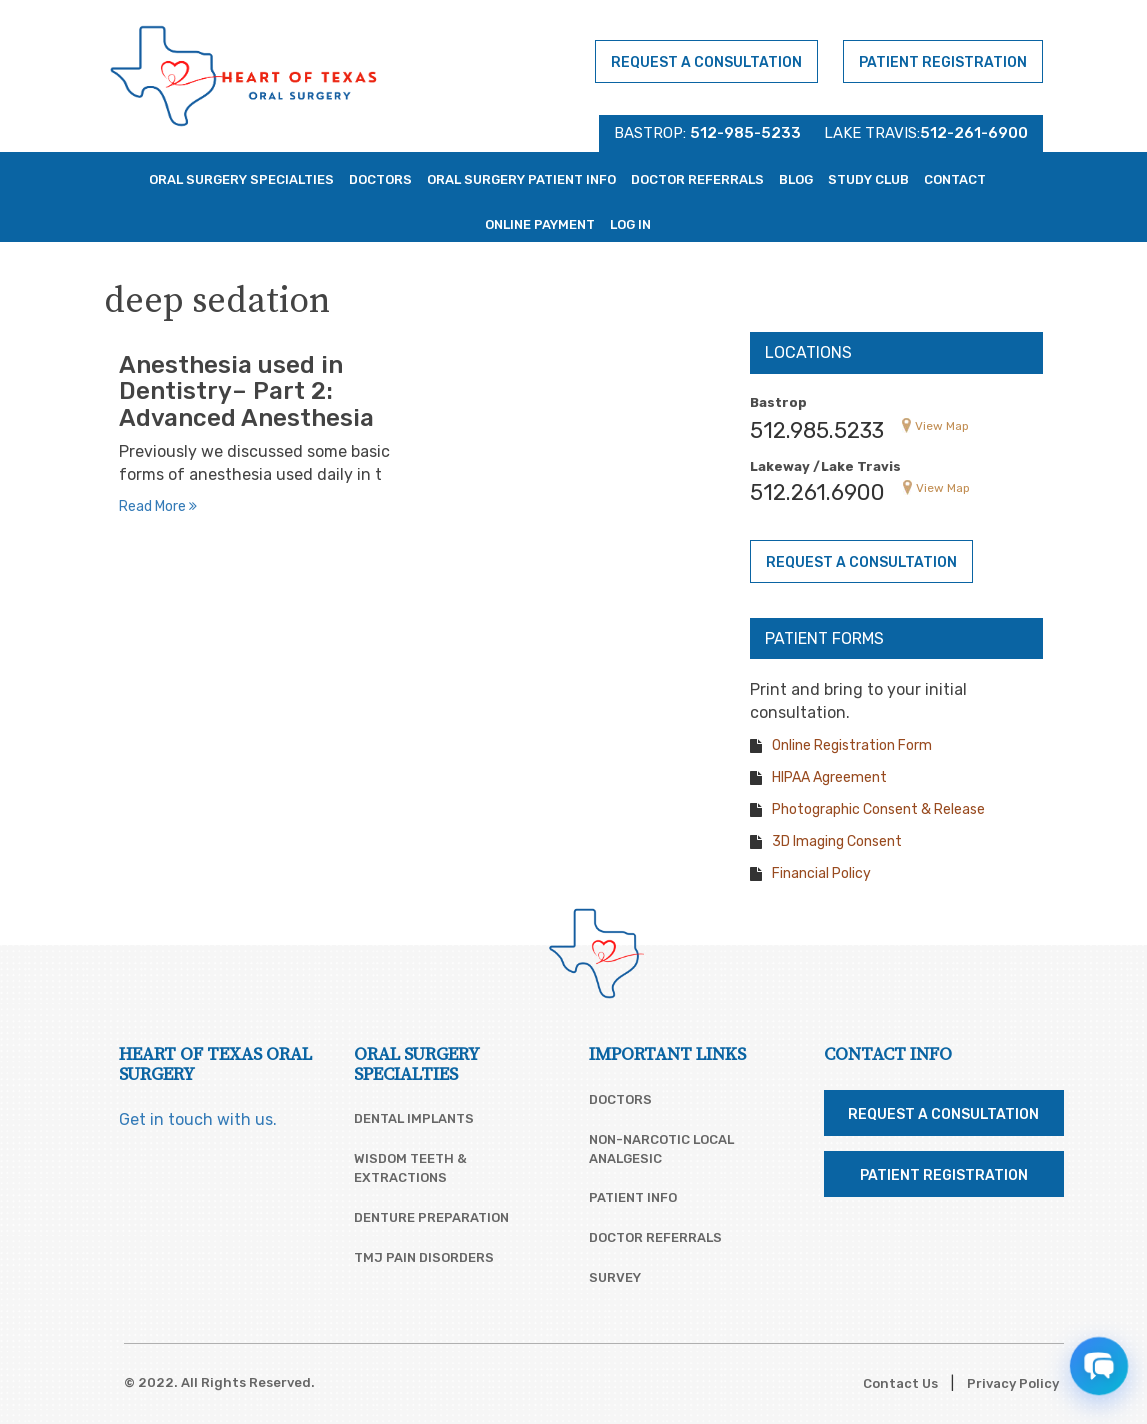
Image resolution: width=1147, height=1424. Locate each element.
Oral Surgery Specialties (241, 179)
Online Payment (540, 224)
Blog (796, 179)
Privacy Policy (1013, 1383)
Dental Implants (414, 1118)
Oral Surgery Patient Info (521, 179)
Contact (955, 179)
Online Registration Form (852, 745)
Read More (158, 506)
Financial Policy (821, 873)
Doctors (380, 179)
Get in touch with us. (198, 1119)
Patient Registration (943, 62)
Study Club (868, 179)
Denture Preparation (431, 1217)
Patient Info (633, 1197)
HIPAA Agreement (829, 777)
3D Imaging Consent (837, 841)
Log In (630, 224)
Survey (615, 1277)
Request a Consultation (706, 62)
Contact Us (900, 1383)
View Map (942, 426)
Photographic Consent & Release (878, 809)
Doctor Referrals (697, 179)
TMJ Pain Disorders (424, 1257)
